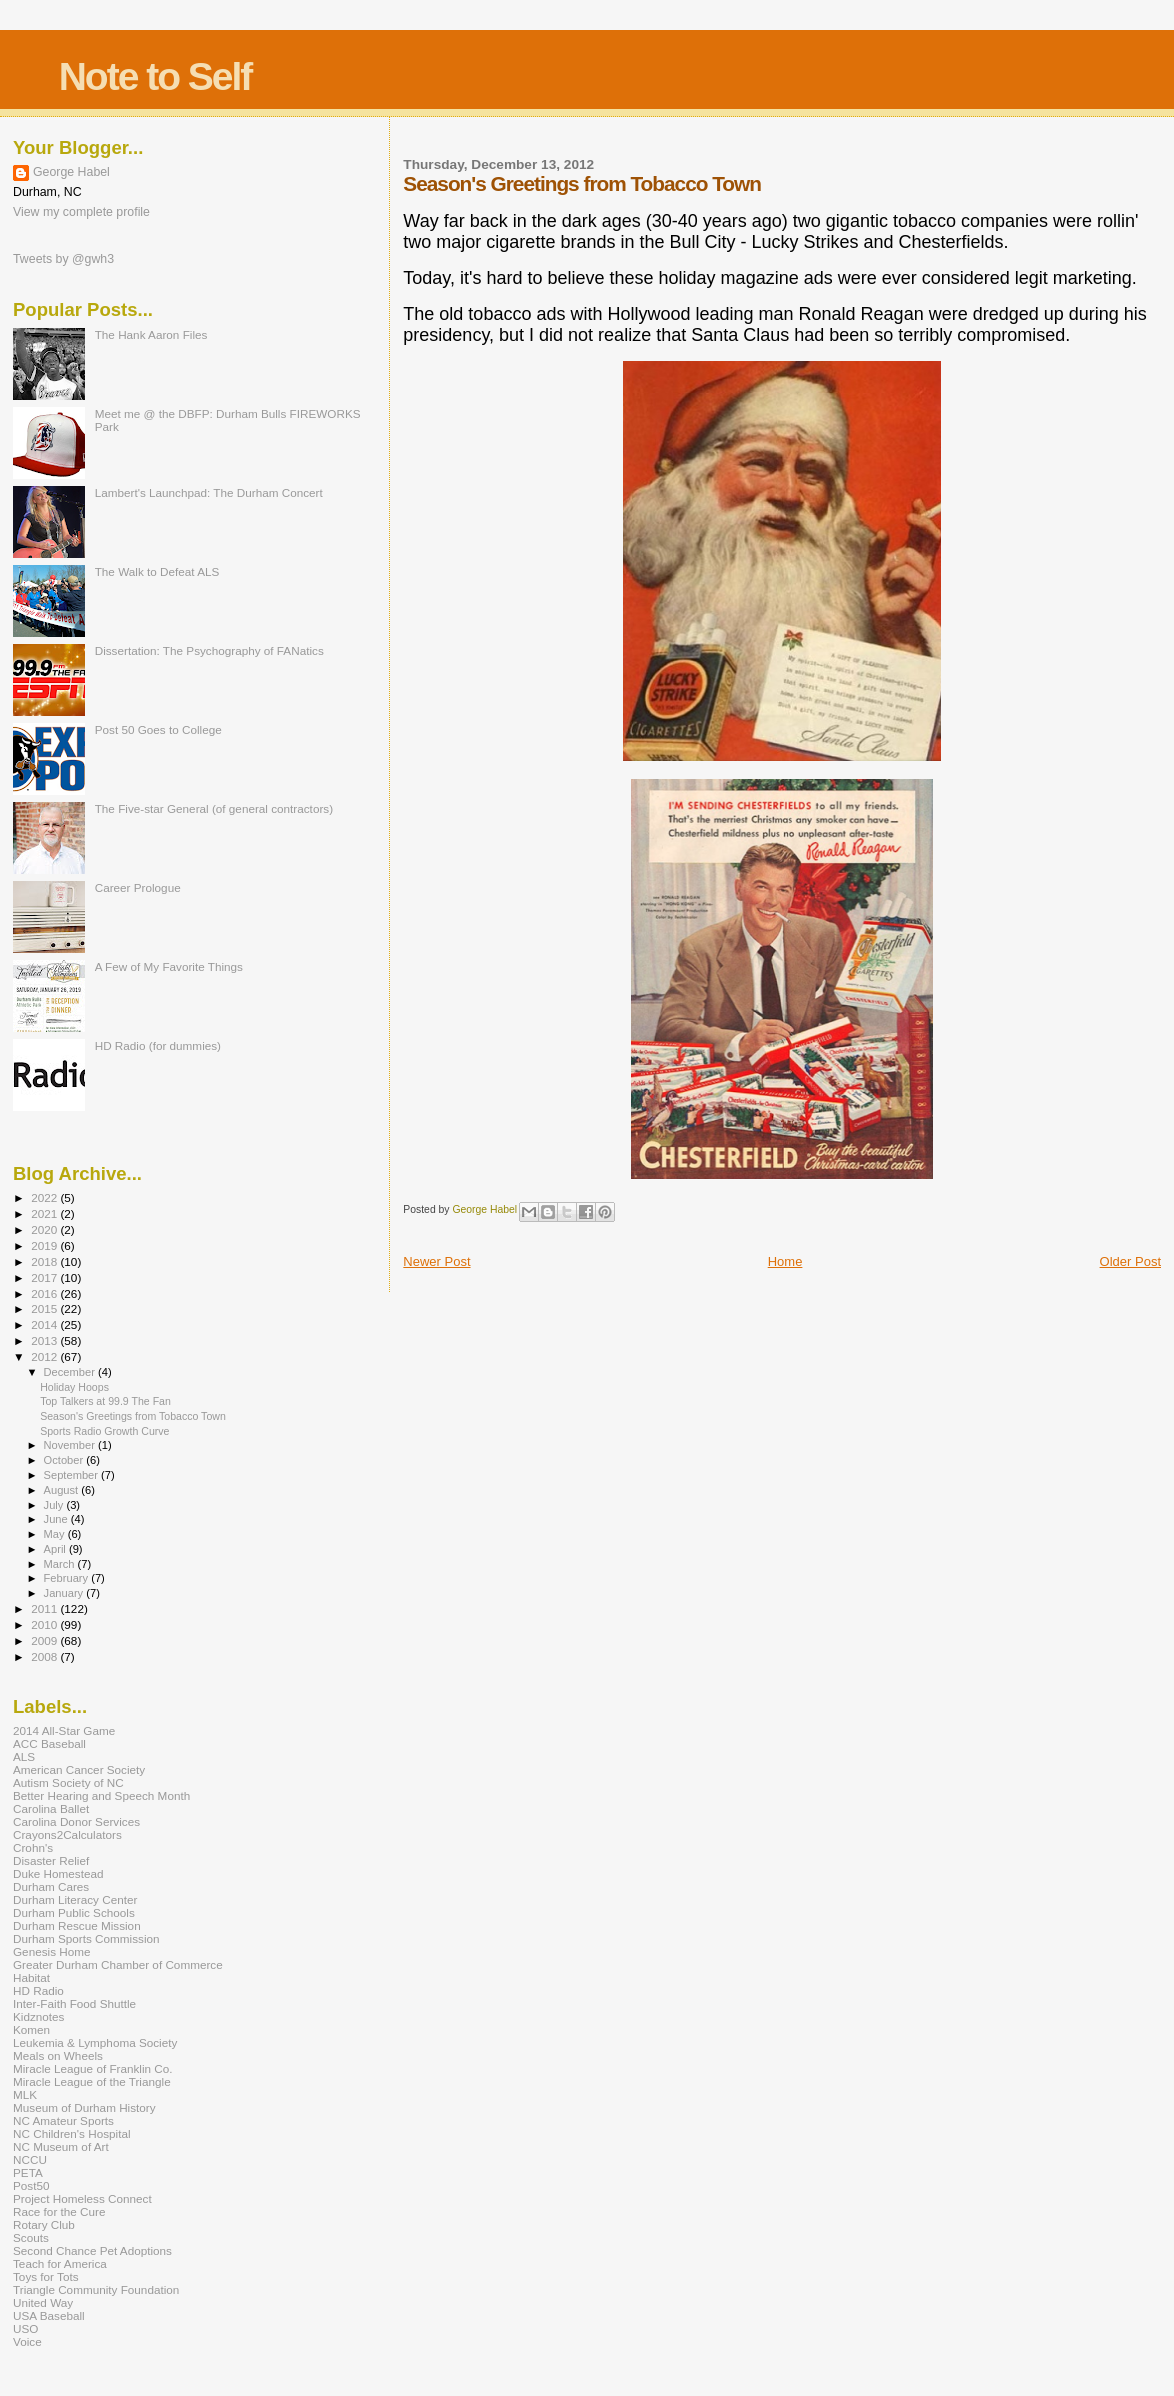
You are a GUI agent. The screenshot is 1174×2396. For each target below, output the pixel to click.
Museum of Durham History (84, 2107)
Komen (31, 2029)
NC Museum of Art (61, 2146)
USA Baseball (49, 2315)
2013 (45, 1340)
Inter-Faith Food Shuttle (74, 2003)
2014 (45, 1324)
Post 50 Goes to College (158, 729)
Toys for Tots (46, 2276)
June (57, 1519)
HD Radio (38, 1990)
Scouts (31, 2237)
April (56, 1549)
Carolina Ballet (51, 1808)
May (56, 1534)
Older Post (1130, 1261)
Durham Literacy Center (75, 1899)
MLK (25, 2094)
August (63, 1490)
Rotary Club (44, 2224)
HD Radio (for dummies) (158, 1045)
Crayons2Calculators (67, 1834)
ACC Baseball (49, 1743)
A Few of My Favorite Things (169, 966)
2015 (45, 1308)
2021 (45, 1213)
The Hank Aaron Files (151, 334)
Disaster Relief (51, 1860)
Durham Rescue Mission (77, 1925)
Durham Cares (51, 1886)
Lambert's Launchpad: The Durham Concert (209, 492)
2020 (45, 1229)
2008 (45, 1656)
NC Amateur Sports (63, 2120)
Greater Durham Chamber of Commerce (118, 1964)
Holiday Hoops (74, 1387)
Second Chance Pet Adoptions (92, 2250)
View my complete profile (81, 212)
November (71, 1445)
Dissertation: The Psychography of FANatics (209, 650)
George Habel (71, 172)
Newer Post (436, 1261)
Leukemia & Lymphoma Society (95, 2042)
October (65, 1460)
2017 (45, 1277)
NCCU (30, 2159)
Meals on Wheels (58, 2055)
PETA (28, 2172)
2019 (45, 1245)
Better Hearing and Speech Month (101, 1795)
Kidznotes (38, 2016)
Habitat (31, 1977)
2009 (45, 1640)
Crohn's (33, 1847)
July (55, 1505)
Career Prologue (138, 887)
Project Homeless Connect (82, 2198)
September (73, 1475)
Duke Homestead (58, 1873)
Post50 (31, 2185)
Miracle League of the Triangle (92, 2081)
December (71, 1372)
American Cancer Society (79, 1769)
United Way (43, 2302)
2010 (45, 1624)
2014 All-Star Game (64, 1730)
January (65, 1593)
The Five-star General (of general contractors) (214, 808)
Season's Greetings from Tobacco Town (133, 1416)
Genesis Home (52, 1951)
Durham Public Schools (74, 1912)
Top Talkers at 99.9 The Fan (105, 1401)
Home (785, 1261)
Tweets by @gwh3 (63, 259)
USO (25, 2328)
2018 (45, 1261)
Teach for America (60, 2263)
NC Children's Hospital (72, 2133)
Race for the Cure (59, 2211)
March (61, 1564)
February (68, 1578)
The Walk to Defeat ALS (157, 571)
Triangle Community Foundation (96, 2289)
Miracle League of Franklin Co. (93, 2068)
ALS (24, 1756)
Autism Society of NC (68, 1782)
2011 (45, 1608)
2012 (45, 1356)
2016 (45, 1293)
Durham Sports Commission (86, 1938)
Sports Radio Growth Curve (104, 1431)
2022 (45, 1197)
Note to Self (155, 76)
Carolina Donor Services (76, 1821)
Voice (27, 2341)
